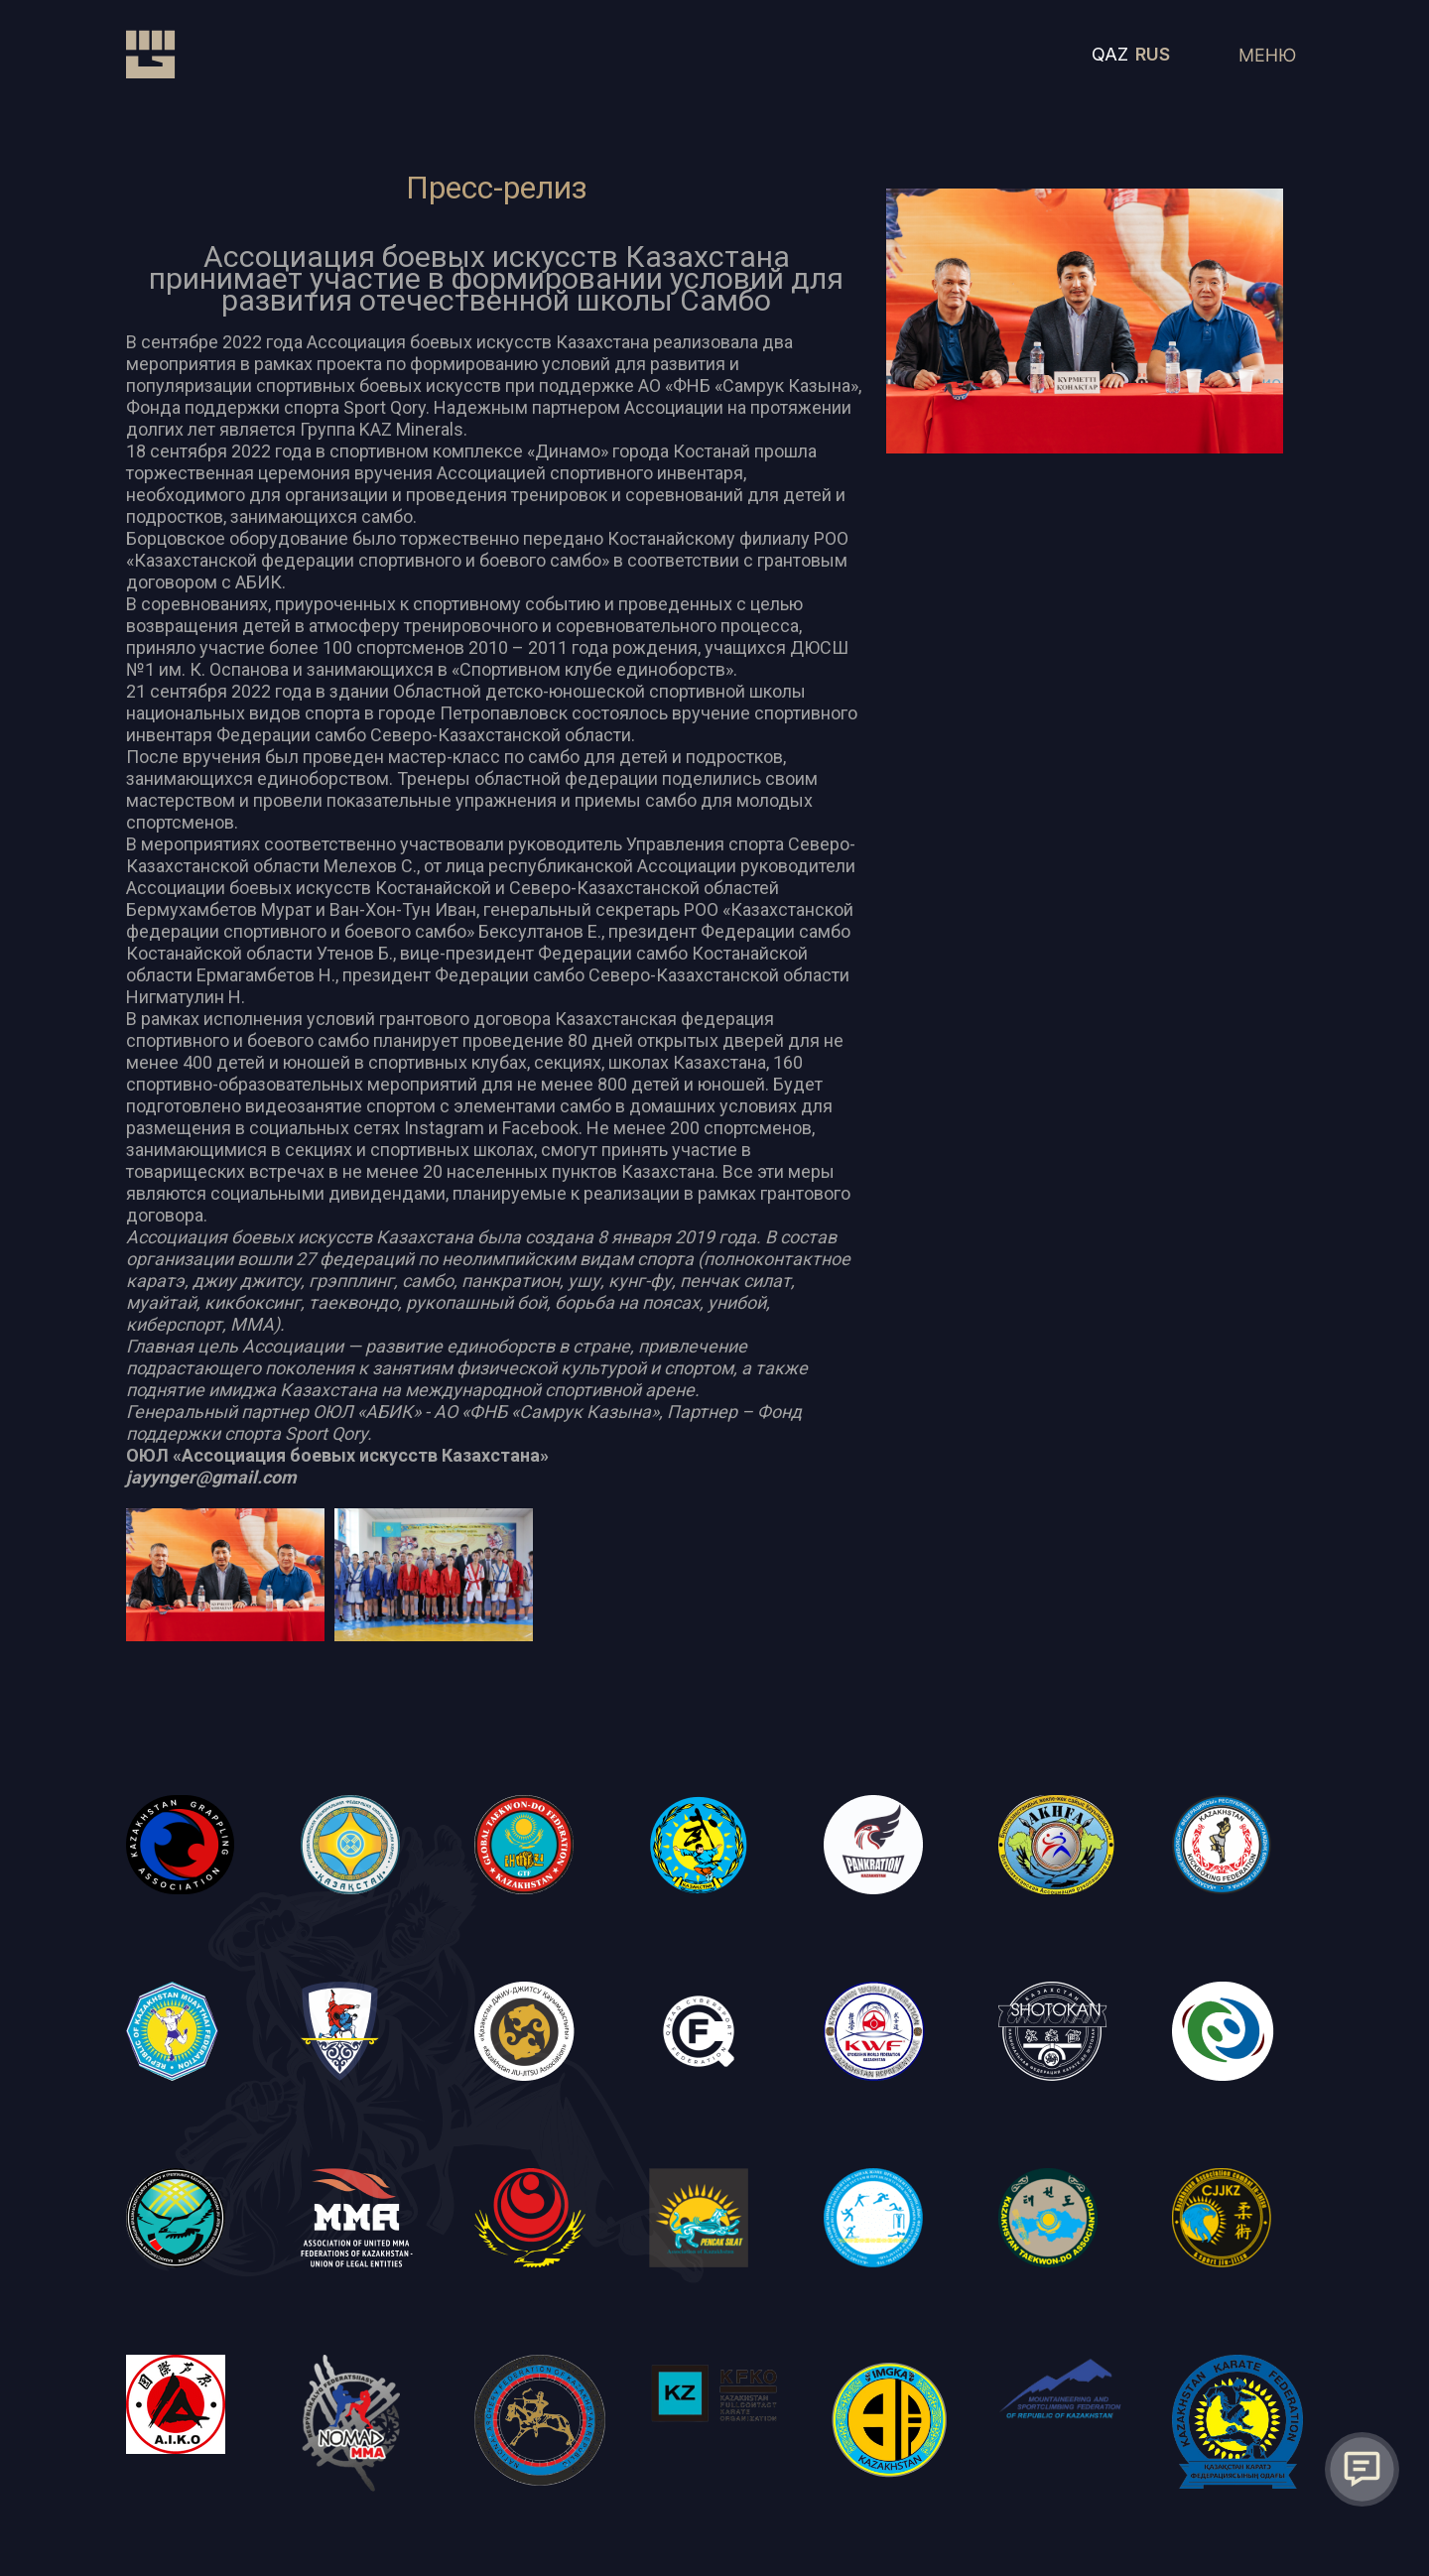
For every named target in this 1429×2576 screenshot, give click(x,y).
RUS (1152, 54)
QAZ (1110, 54)
